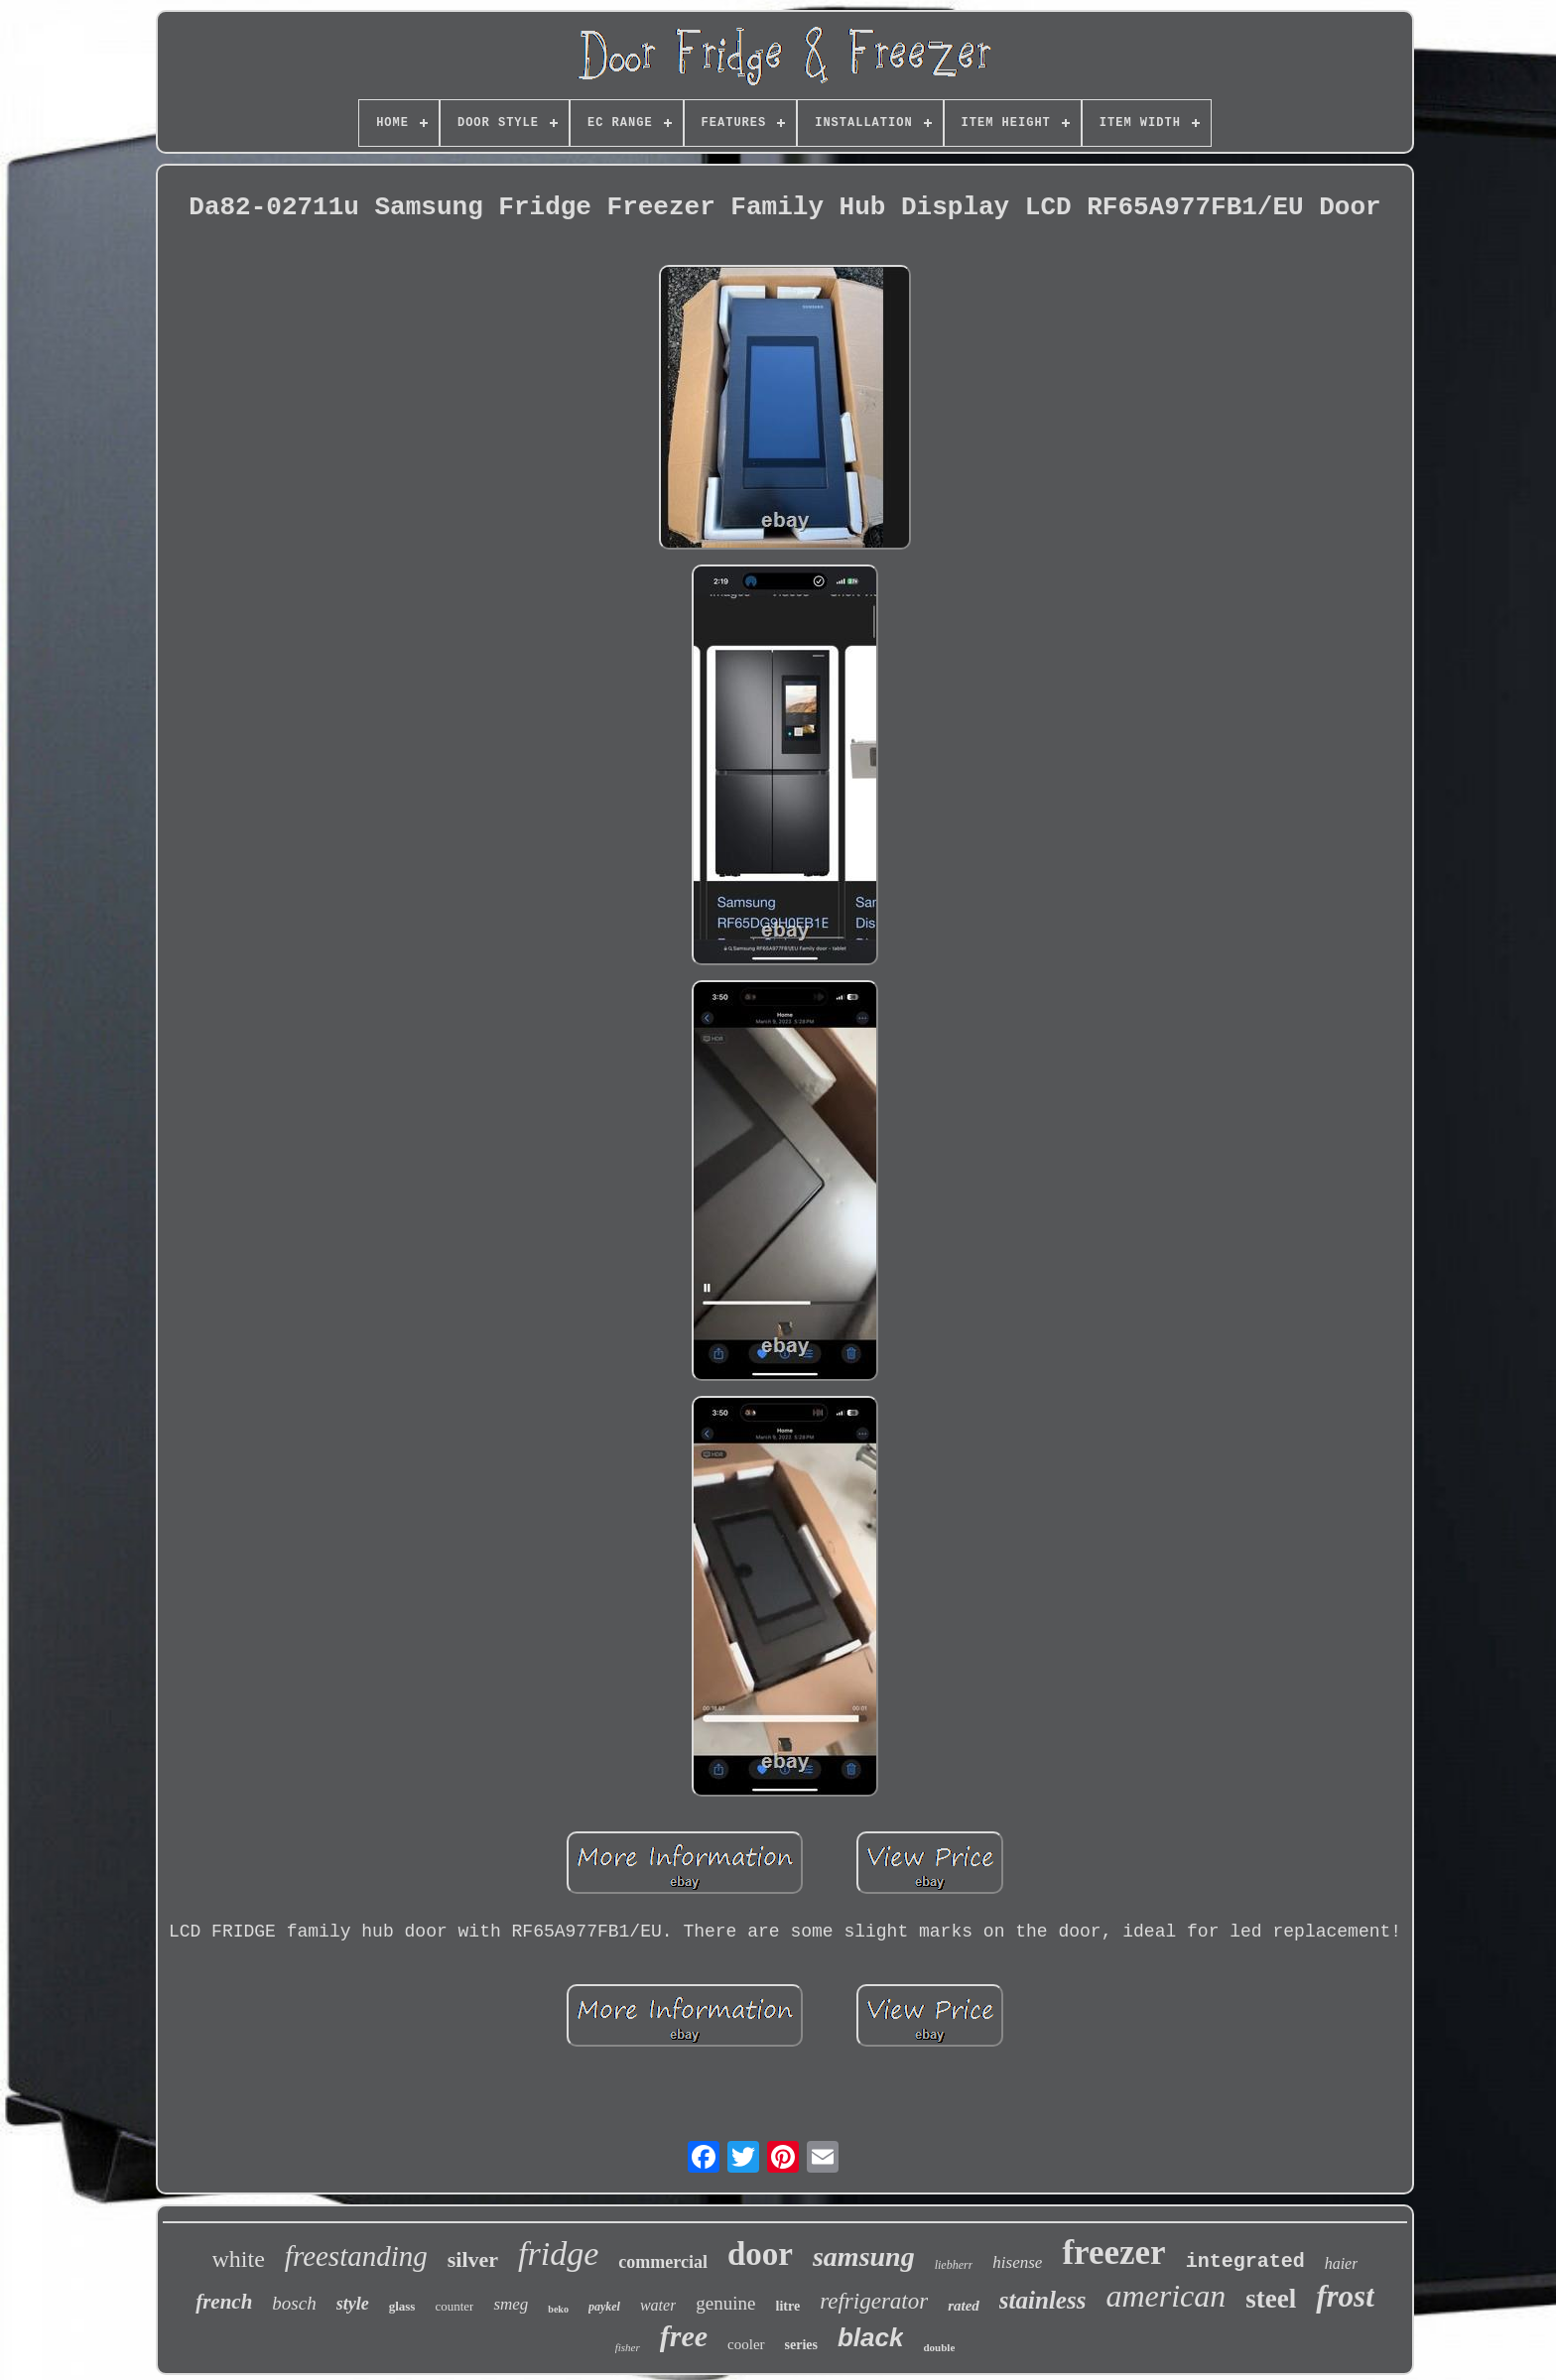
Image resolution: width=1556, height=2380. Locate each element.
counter (454, 2306)
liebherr (954, 2265)
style (352, 2304)
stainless (1043, 2300)
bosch (294, 2303)
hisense (1017, 2262)
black (871, 2337)
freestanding (356, 2256)
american (1165, 2296)
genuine (725, 2303)
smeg (510, 2304)
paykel (604, 2307)
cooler (745, 2344)
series (801, 2344)
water (658, 2305)
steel (1270, 2299)
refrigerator (874, 2301)
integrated (1245, 2261)
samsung (864, 2256)
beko (558, 2309)
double (939, 2347)
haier (1342, 2263)
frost (1345, 2296)
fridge (558, 2253)
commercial (663, 2262)
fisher (627, 2347)
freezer (1113, 2252)
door (760, 2254)
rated (963, 2306)
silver (473, 2259)
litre (788, 2306)
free (684, 2335)
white (238, 2259)
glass (402, 2306)
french (223, 2302)
